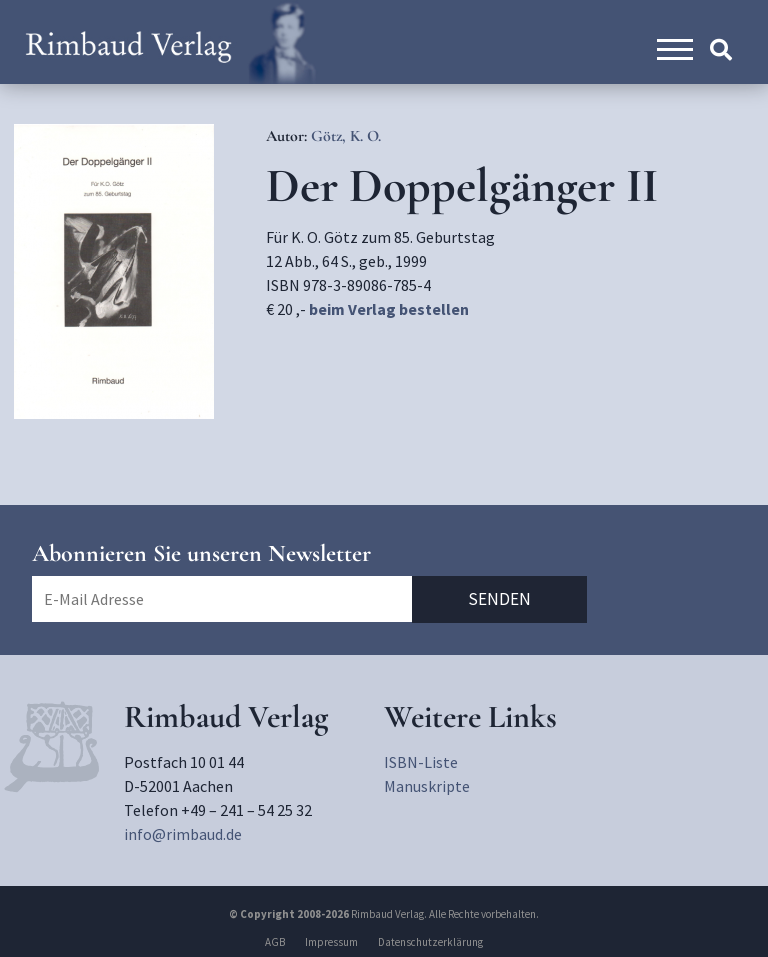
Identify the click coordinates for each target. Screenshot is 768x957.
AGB (275, 942)
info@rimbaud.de (183, 834)
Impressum (331, 942)
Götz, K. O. (346, 136)
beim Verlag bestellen (389, 309)
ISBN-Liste (421, 762)
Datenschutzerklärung (430, 942)
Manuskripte (427, 786)
